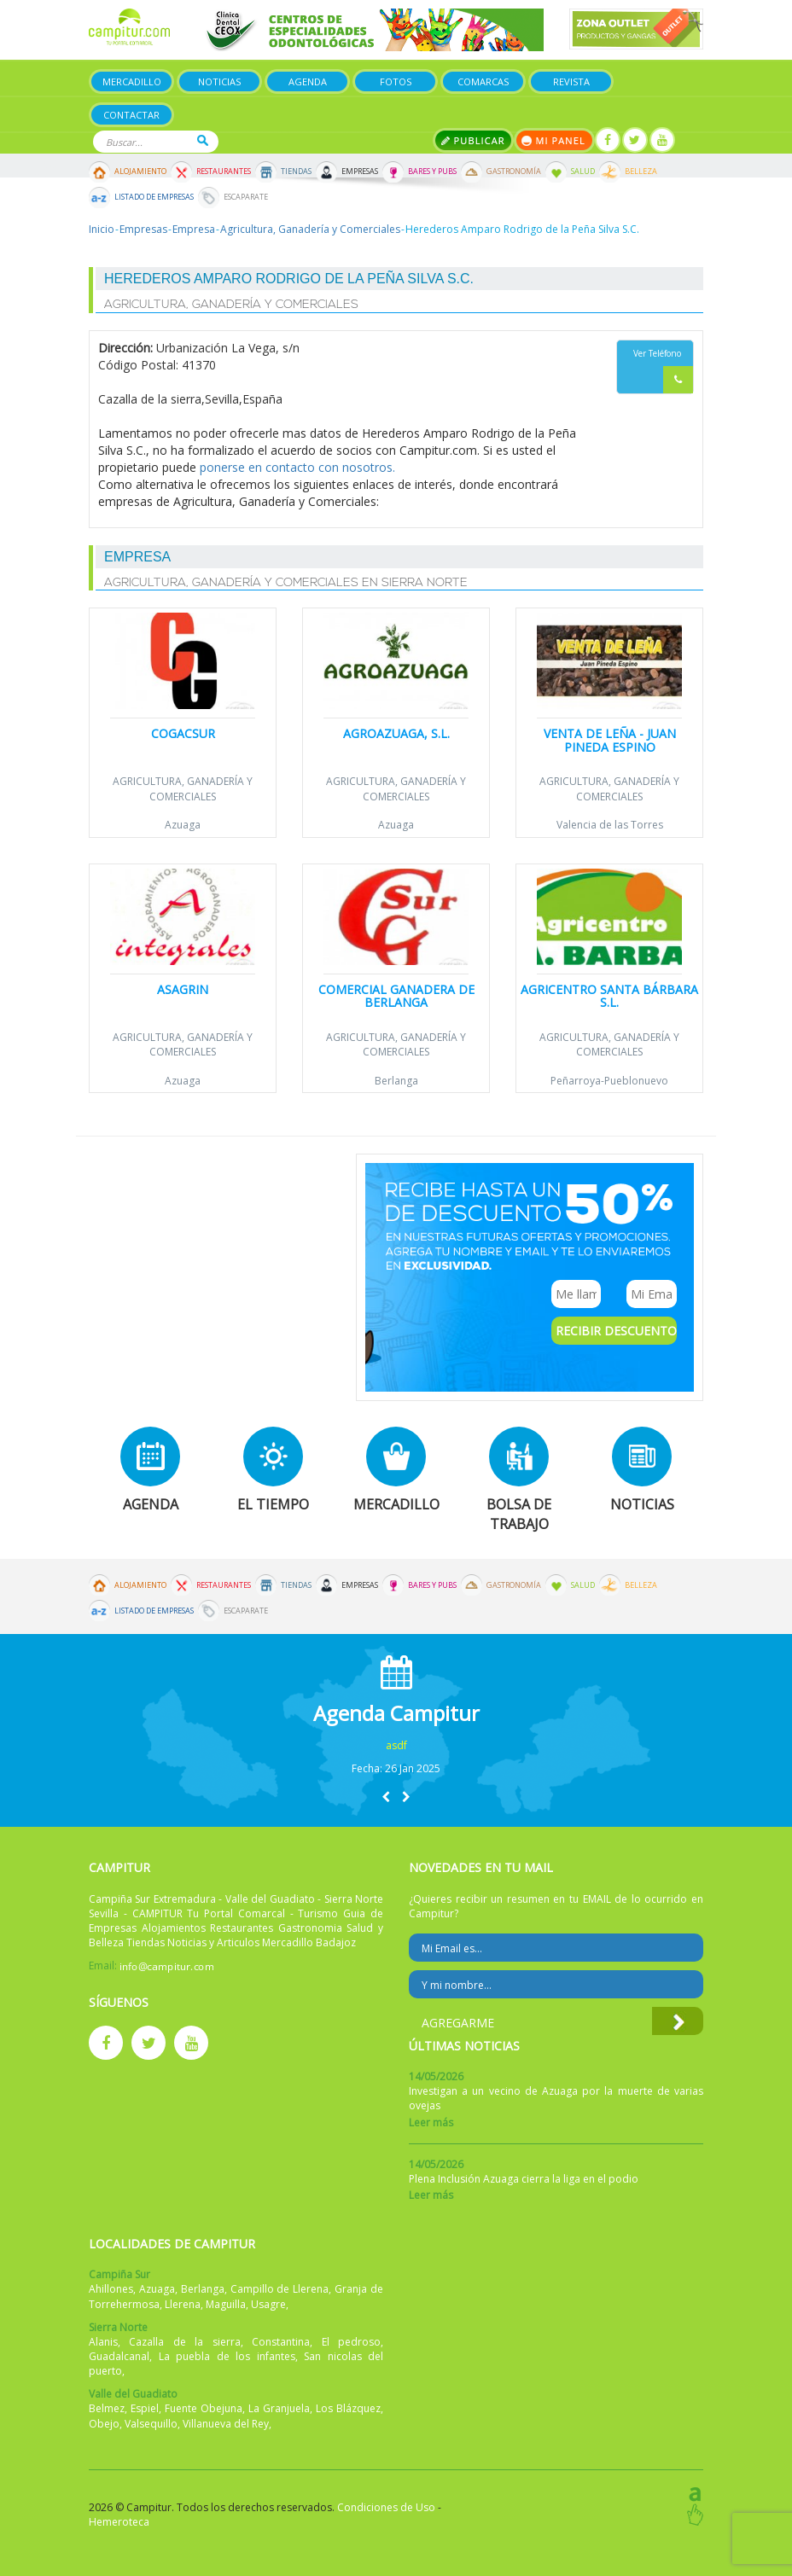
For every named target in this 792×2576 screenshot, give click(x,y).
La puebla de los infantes (227, 2356)
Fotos (395, 81)
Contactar (131, 114)
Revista (571, 81)
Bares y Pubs (432, 171)
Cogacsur (183, 733)
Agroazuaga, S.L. (396, 733)
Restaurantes (223, 171)
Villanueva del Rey (226, 2423)
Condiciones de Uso (386, 2507)
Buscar (202, 140)
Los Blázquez (348, 2408)
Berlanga (396, 1080)
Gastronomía (513, 171)
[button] (385, 1796)
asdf (396, 1745)
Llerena (183, 2304)
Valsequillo (151, 2423)
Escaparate (246, 197)
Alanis (103, 2342)
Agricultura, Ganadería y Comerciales (310, 229)
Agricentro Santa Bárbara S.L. (609, 995)
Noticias (219, 81)
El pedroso (351, 2342)
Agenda (307, 81)
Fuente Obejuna (203, 2408)
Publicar (473, 140)
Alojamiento (140, 171)
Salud (583, 171)
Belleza (641, 171)
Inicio (101, 229)
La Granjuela (279, 2408)
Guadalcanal (119, 2356)
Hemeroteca (119, 2522)
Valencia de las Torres (609, 824)
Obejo (104, 2423)
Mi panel (554, 140)
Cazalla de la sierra (184, 2342)
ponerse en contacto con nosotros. (297, 467)
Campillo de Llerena (279, 2289)
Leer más (431, 2122)
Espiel (145, 2408)
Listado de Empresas (154, 197)
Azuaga (183, 824)
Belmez (107, 2408)
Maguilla (226, 2304)
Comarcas (483, 81)
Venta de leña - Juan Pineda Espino (610, 739)
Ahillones (111, 2289)
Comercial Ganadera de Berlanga (396, 995)
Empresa (193, 229)
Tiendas (296, 171)
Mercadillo (131, 81)
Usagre (268, 2304)
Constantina (281, 2342)
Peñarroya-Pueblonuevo (609, 1080)
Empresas (359, 171)
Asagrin (182, 989)
